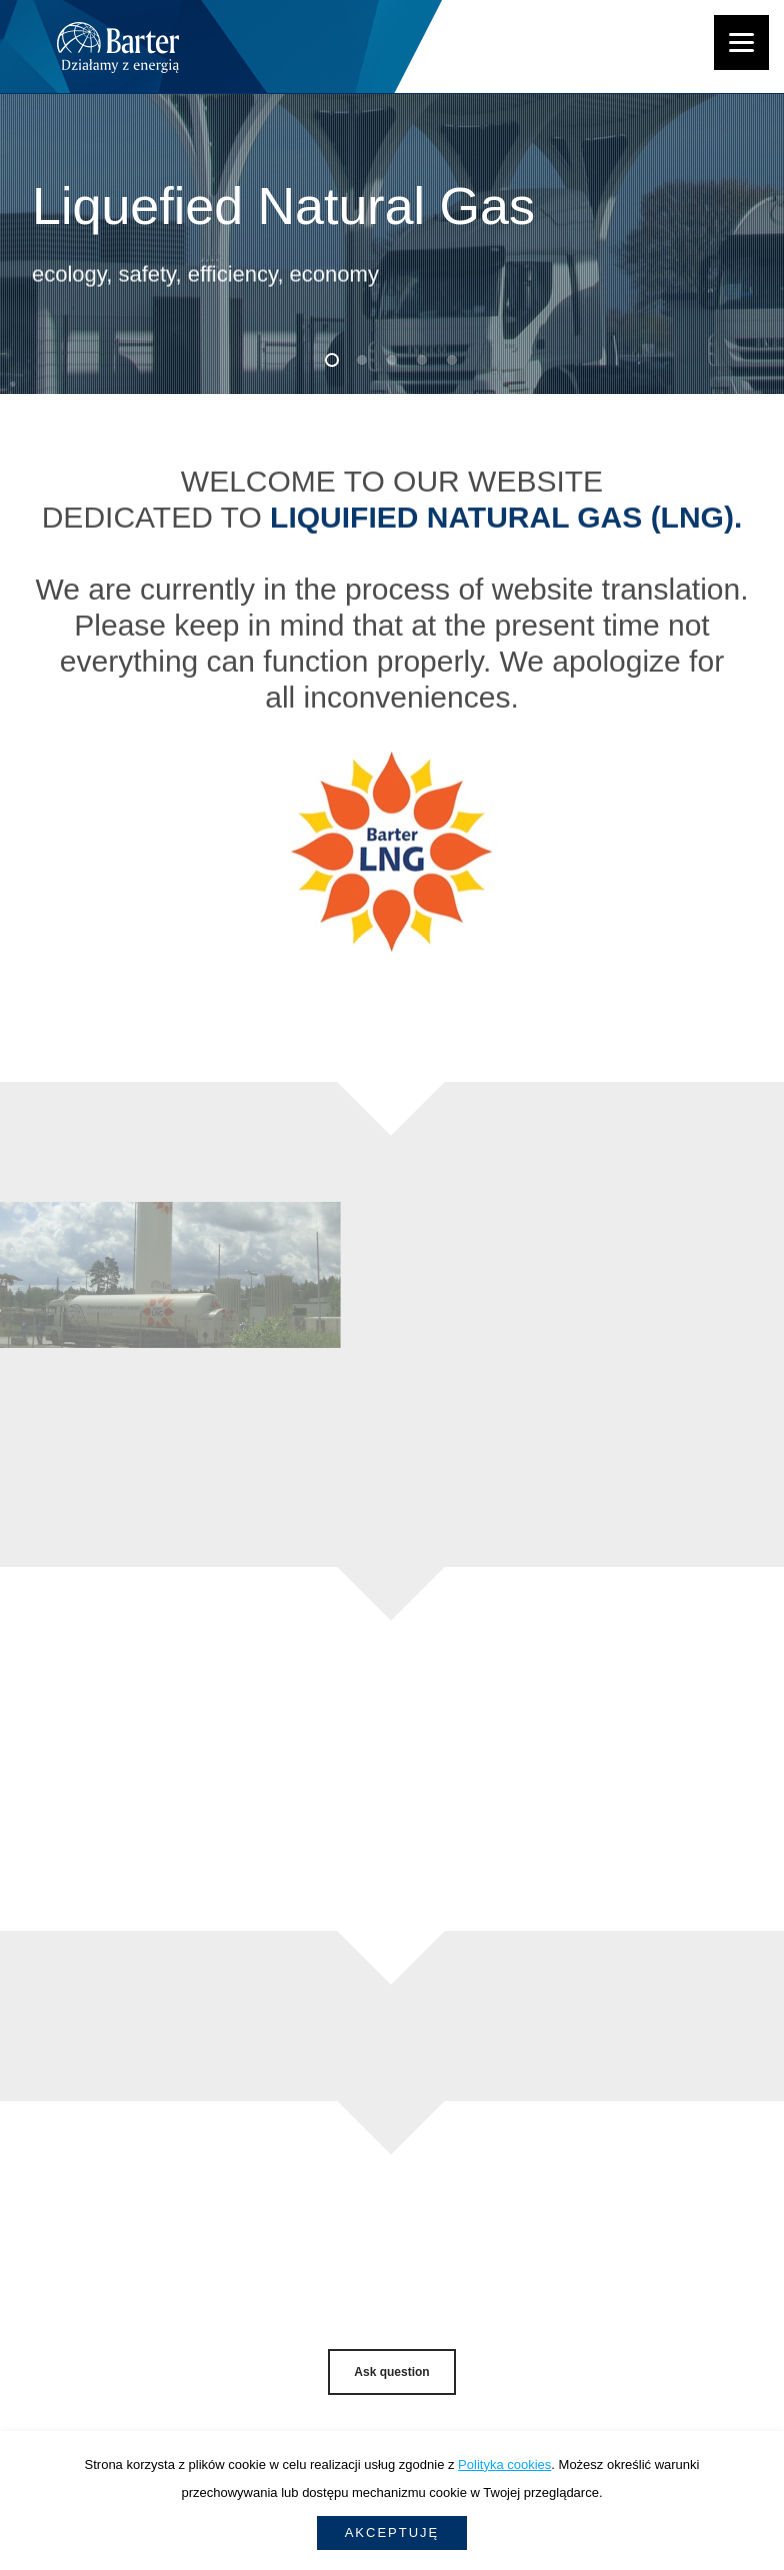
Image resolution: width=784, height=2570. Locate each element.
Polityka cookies (504, 2464)
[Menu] (741, 42)
